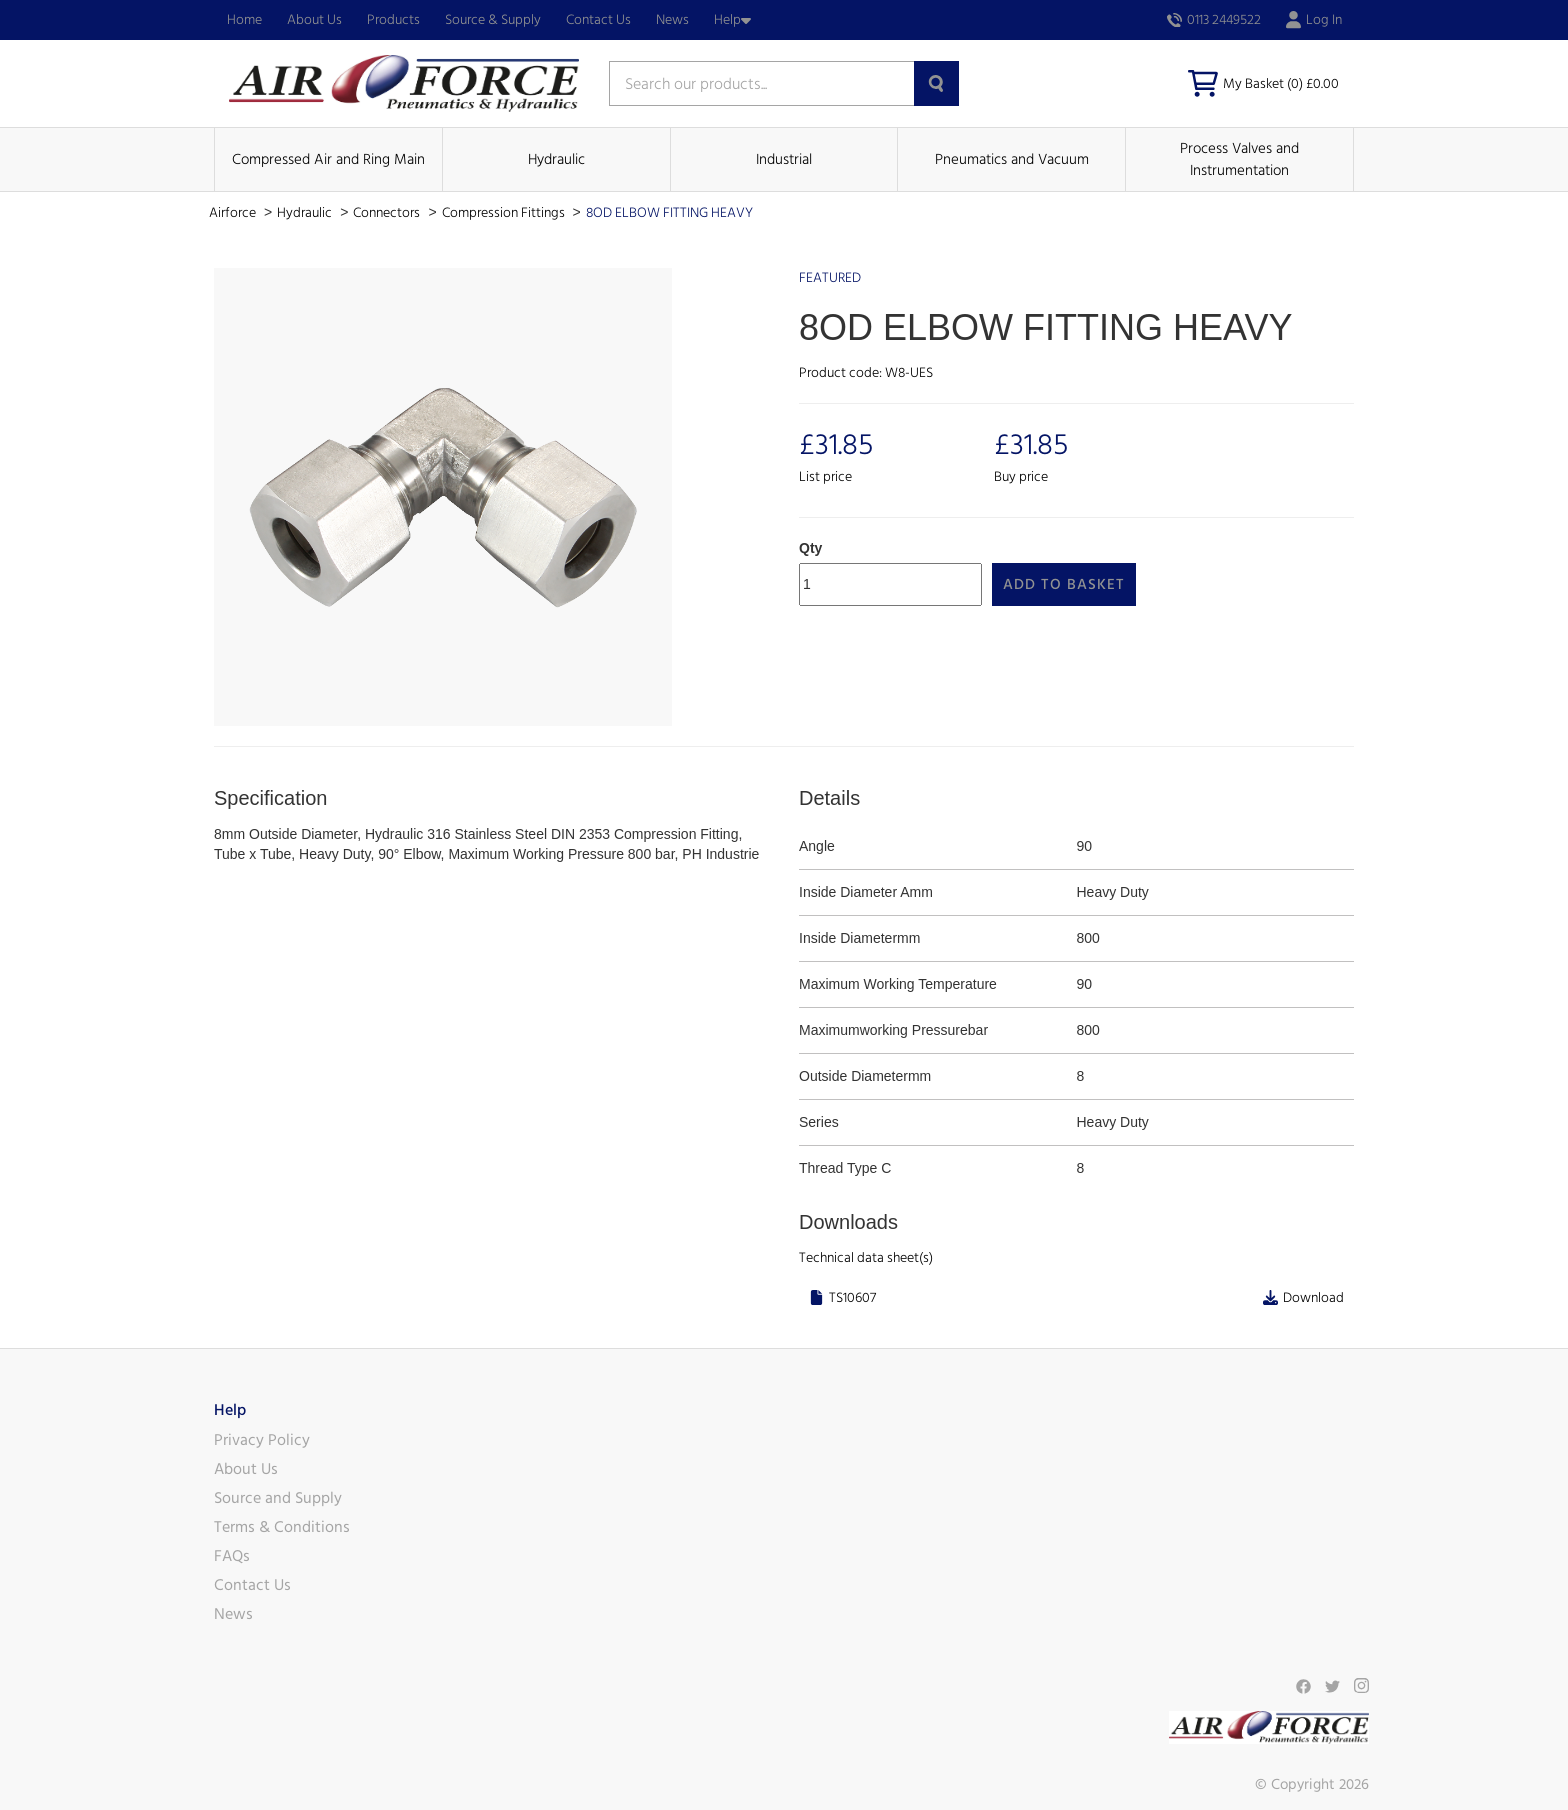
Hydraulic (556, 159)
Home (244, 20)
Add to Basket (1064, 584)
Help (732, 20)
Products (393, 20)
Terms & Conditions (282, 1527)
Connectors (388, 213)
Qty (810, 548)
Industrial (784, 159)
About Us (314, 20)
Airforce (234, 213)
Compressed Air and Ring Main (328, 159)
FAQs (232, 1556)
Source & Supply (493, 20)
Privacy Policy (262, 1440)
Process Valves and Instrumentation (1239, 159)
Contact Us (598, 20)
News (672, 20)
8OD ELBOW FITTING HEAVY (669, 213)
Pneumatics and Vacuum (1012, 159)
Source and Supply (278, 1498)
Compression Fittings (505, 213)
